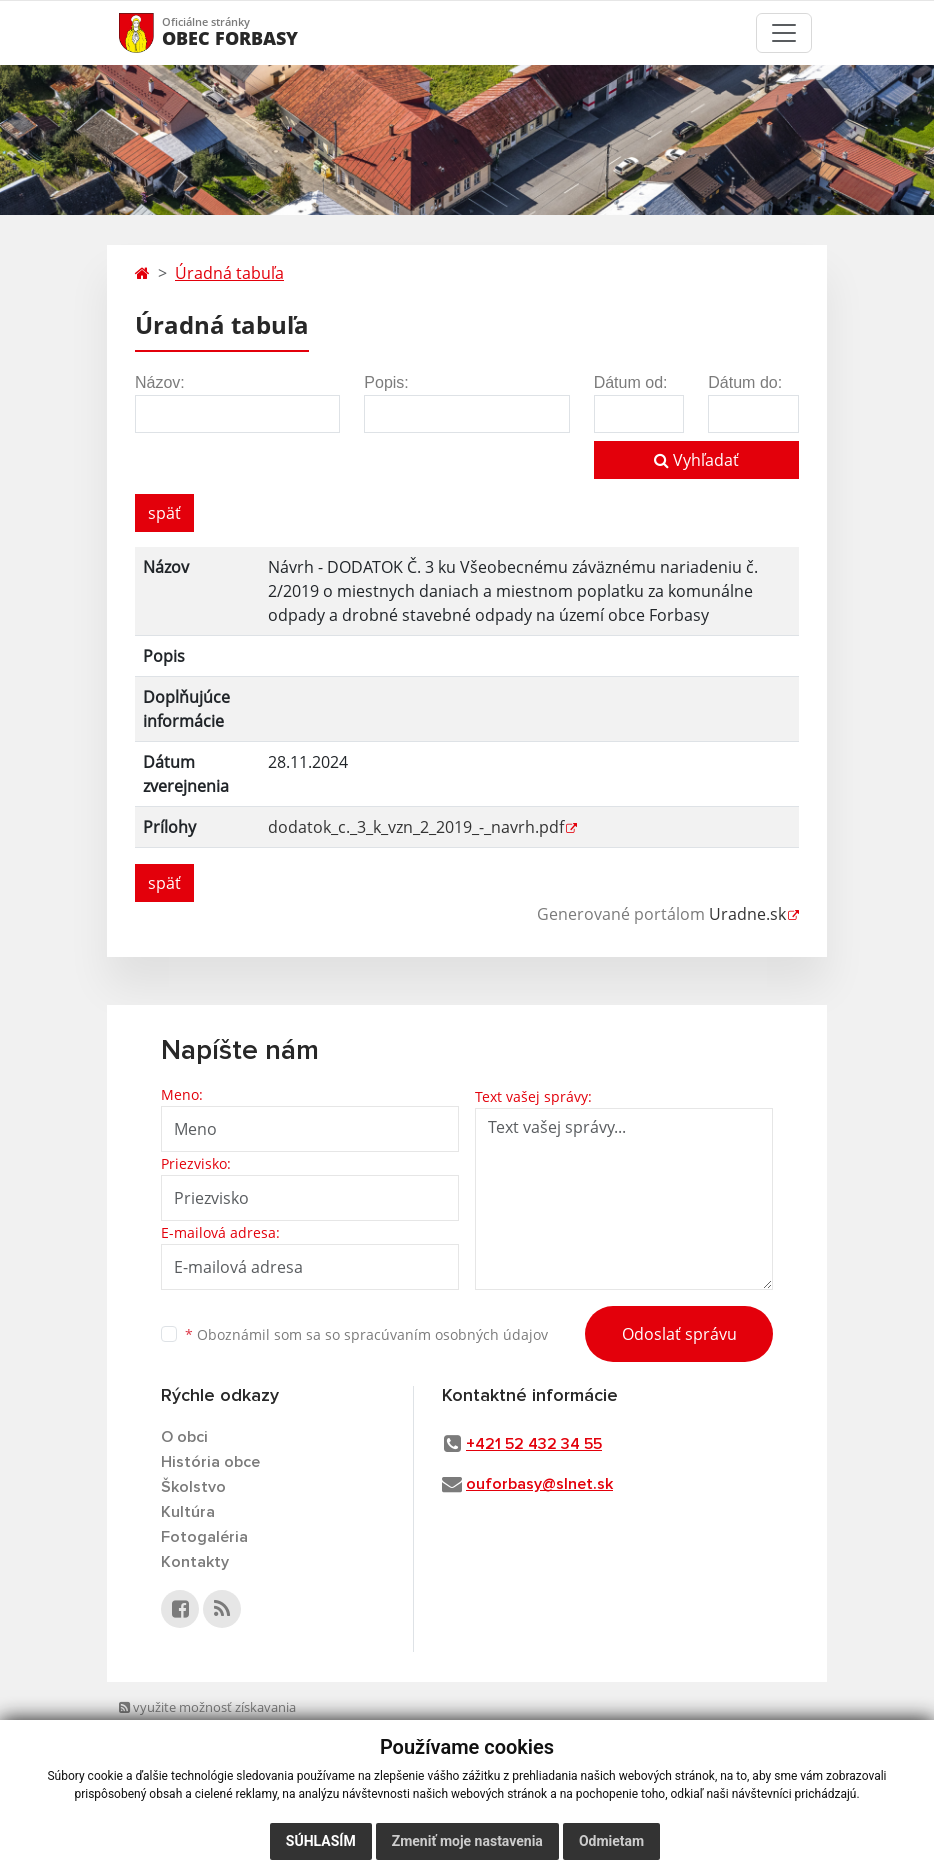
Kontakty (195, 1562)
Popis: (386, 382)
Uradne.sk (747, 914)
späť (164, 513)
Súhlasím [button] (321, 1841)
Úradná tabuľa (229, 273)
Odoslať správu (679, 1334)
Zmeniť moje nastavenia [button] (467, 1841)
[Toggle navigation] (784, 33)
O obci (184, 1437)
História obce (210, 1462)
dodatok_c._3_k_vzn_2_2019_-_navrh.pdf (416, 827)
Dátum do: (745, 382)
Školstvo (193, 1487)
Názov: (160, 382)
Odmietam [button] (611, 1841)
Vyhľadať (696, 460)
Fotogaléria (204, 1537)
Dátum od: (631, 382)
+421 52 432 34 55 (534, 1444)
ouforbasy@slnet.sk (539, 1484)
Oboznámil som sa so (366, 1334)
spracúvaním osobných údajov (446, 1334)
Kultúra (188, 1512)
